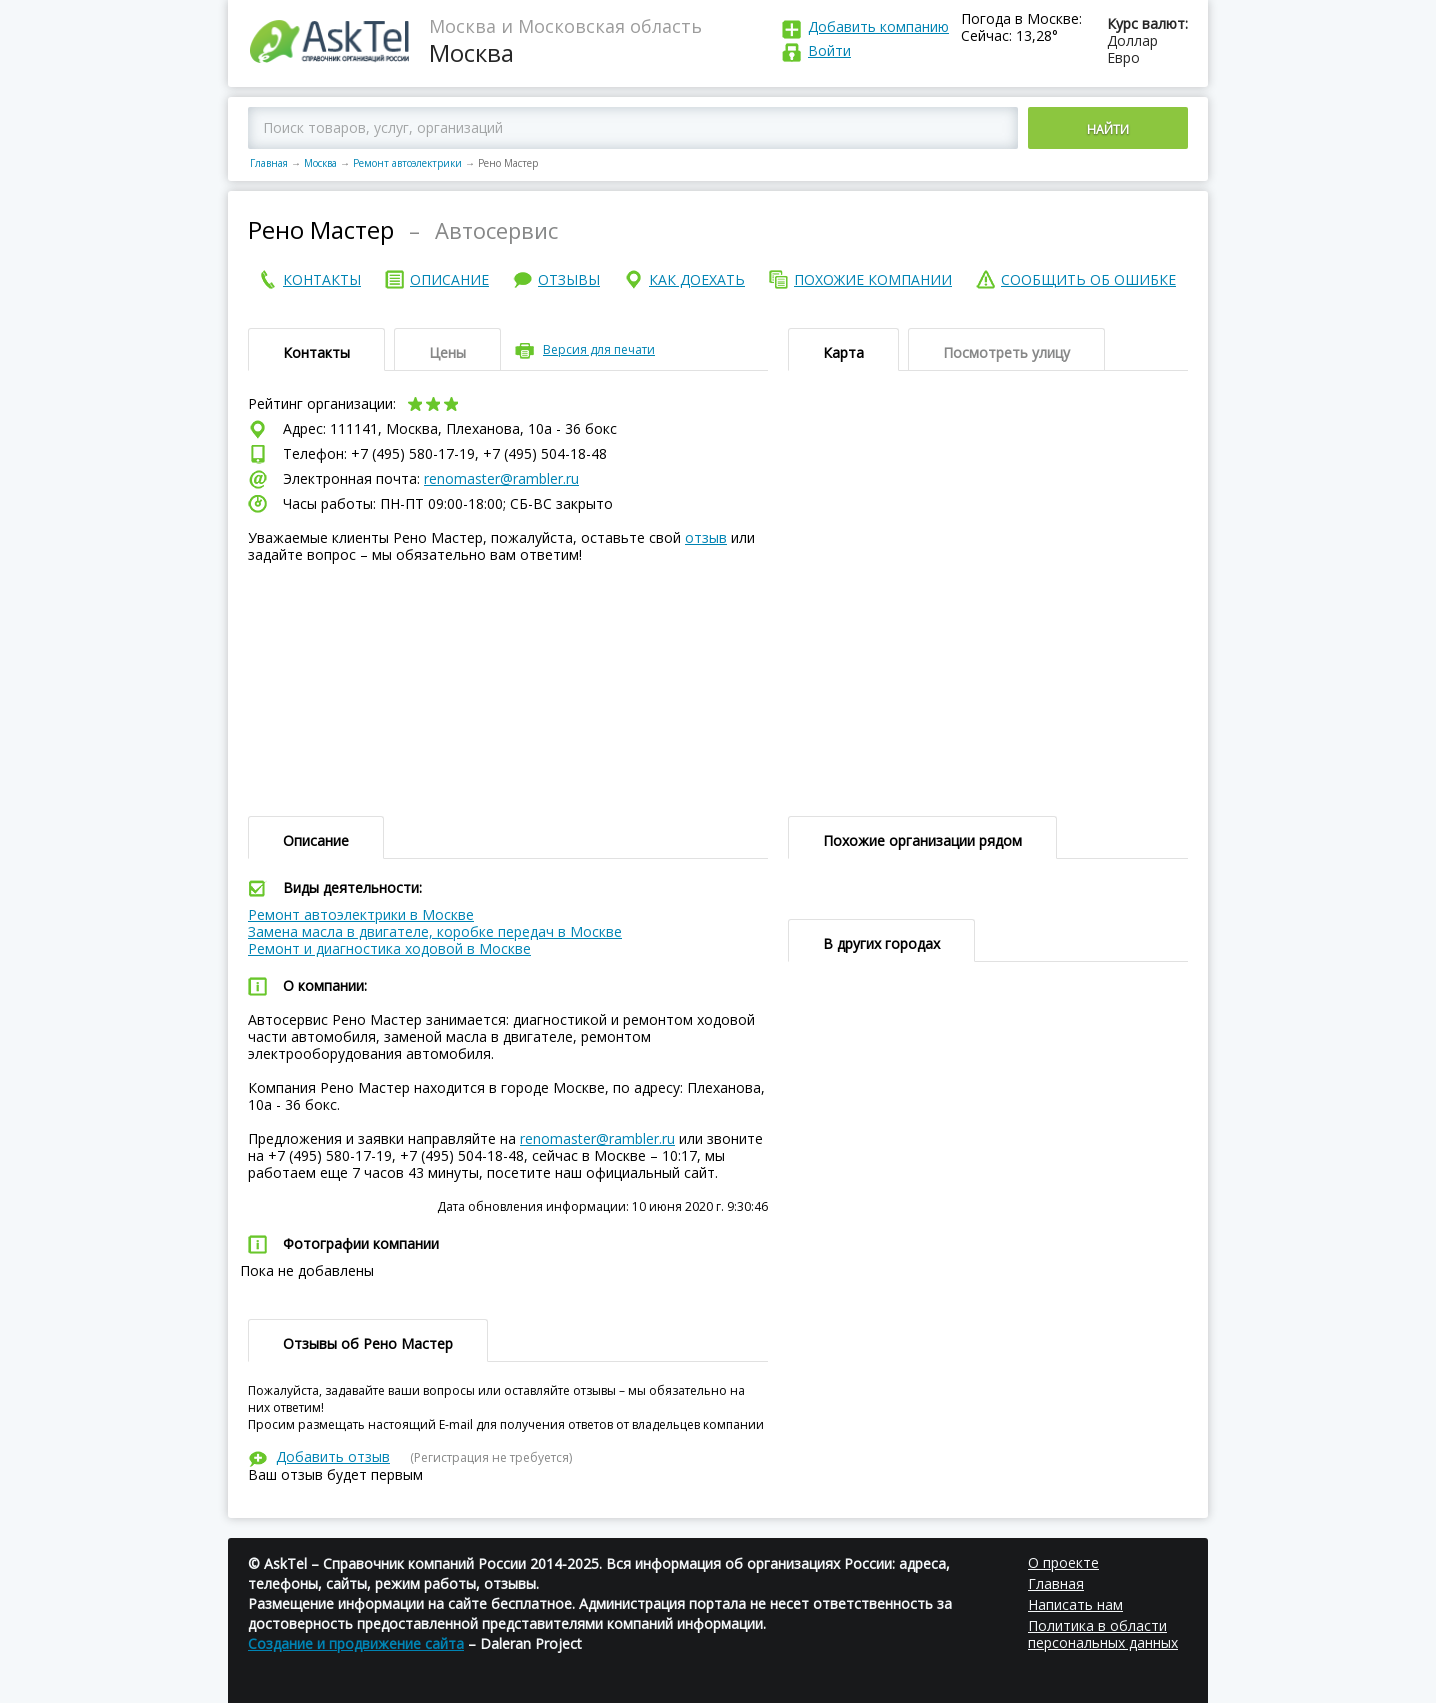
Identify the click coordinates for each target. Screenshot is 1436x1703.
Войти (829, 50)
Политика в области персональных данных (1103, 1634)
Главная (269, 163)
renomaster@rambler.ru (501, 478)
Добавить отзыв (333, 1456)
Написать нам (1075, 1604)
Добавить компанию (878, 26)
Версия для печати (599, 349)
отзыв (706, 537)
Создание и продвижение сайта (356, 1643)
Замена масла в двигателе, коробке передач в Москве (435, 931)
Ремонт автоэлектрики (407, 163)
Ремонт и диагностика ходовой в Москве (389, 948)
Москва (320, 163)
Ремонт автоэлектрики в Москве (361, 914)
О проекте (1063, 1562)
